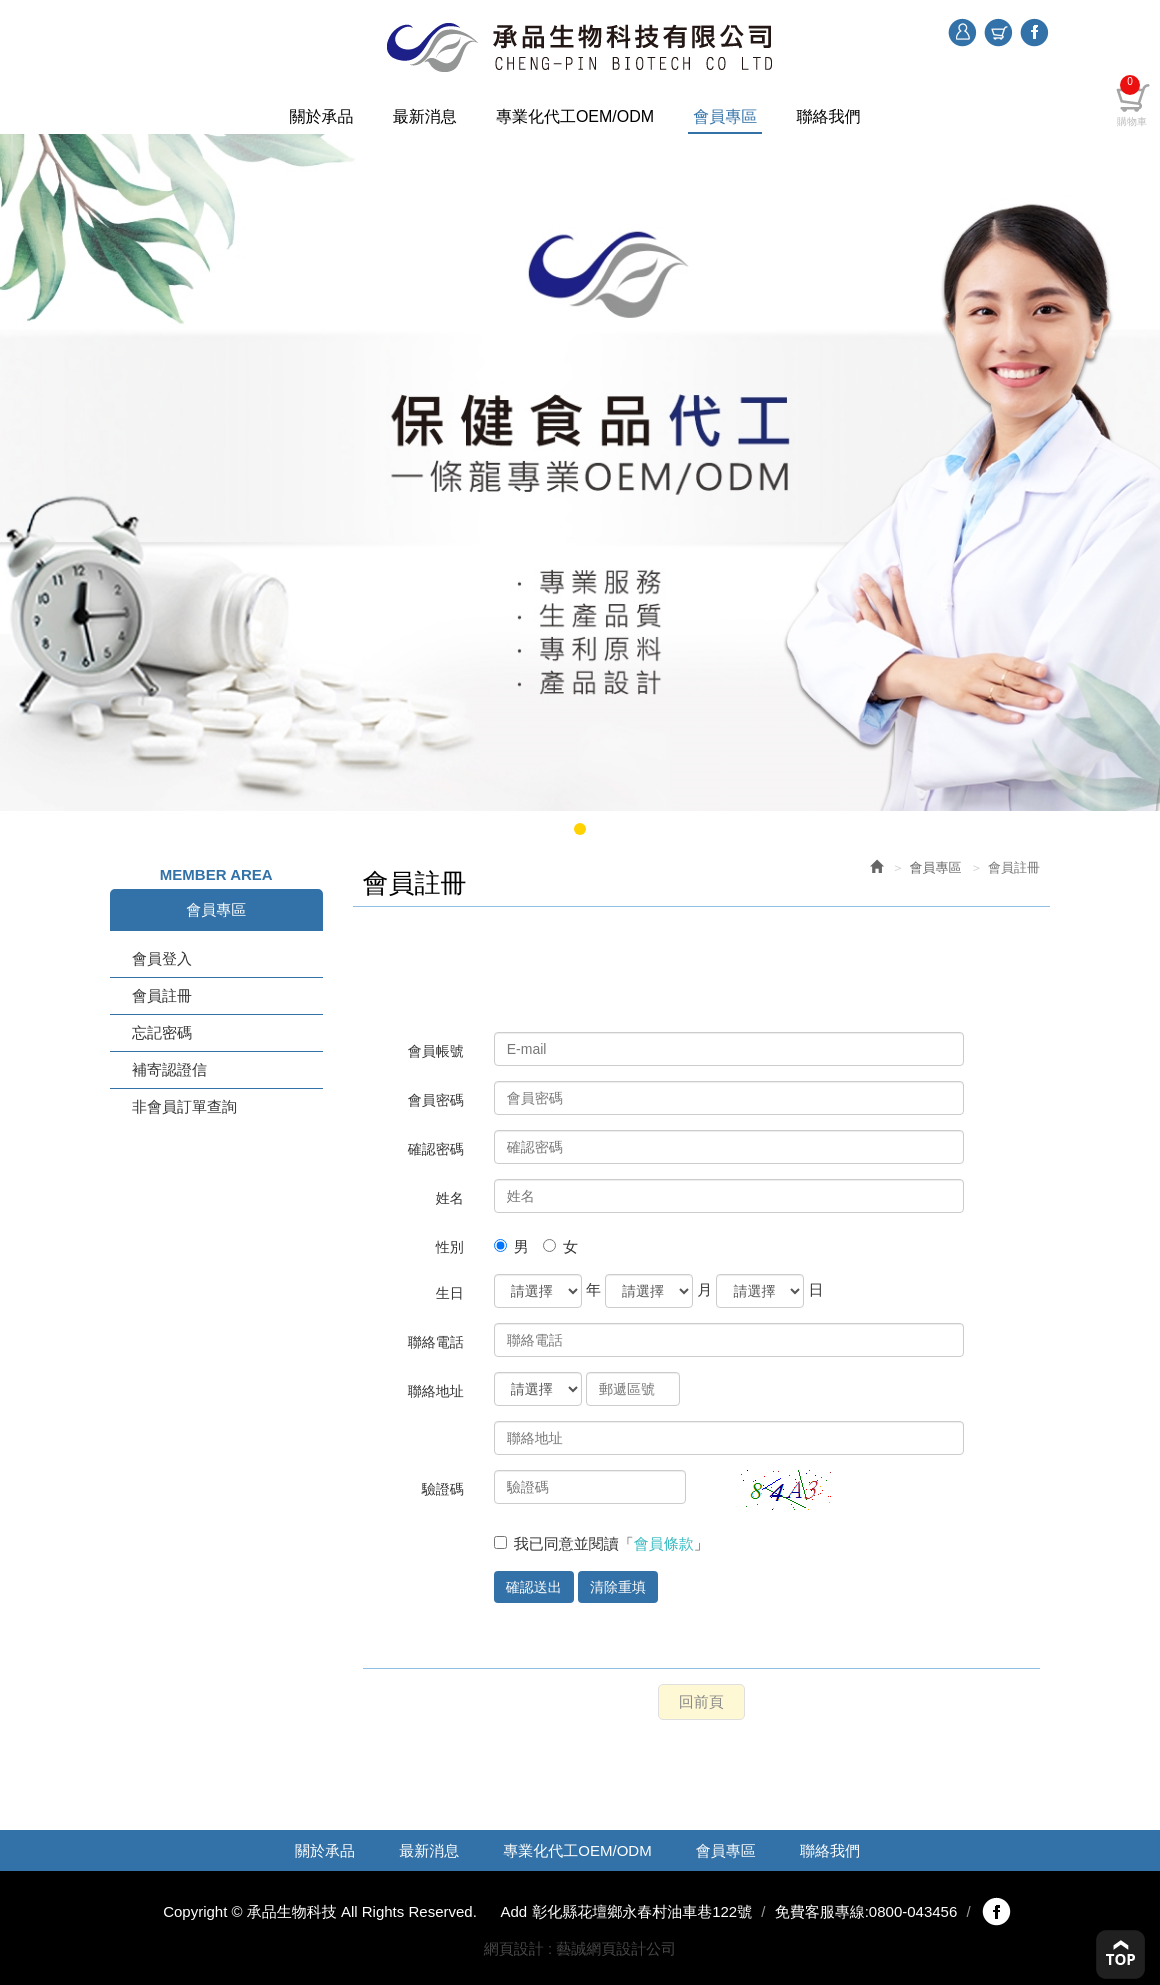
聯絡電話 (436, 1342)
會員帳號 (436, 1051)
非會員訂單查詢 (184, 1106)
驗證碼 (443, 1489)
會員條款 (664, 1543)
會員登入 (162, 958)
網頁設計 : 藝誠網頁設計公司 (580, 1948)
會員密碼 (436, 1100)
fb (996, 1912)
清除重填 (618, 1587)
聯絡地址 (436, 1391)
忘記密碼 (162, 1032)
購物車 (998, 33)
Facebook (1034, 31)
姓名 (450, 1198)
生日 (450, 1293)
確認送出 (534, 1587)
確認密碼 (436, 1149)
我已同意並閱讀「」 (601, 1543)
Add (513, 1911)
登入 (962, 33)
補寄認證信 (169, 1069)
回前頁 (701, 1701)
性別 (450, 1247)
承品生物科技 (580, 47)
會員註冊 (162, 995)
